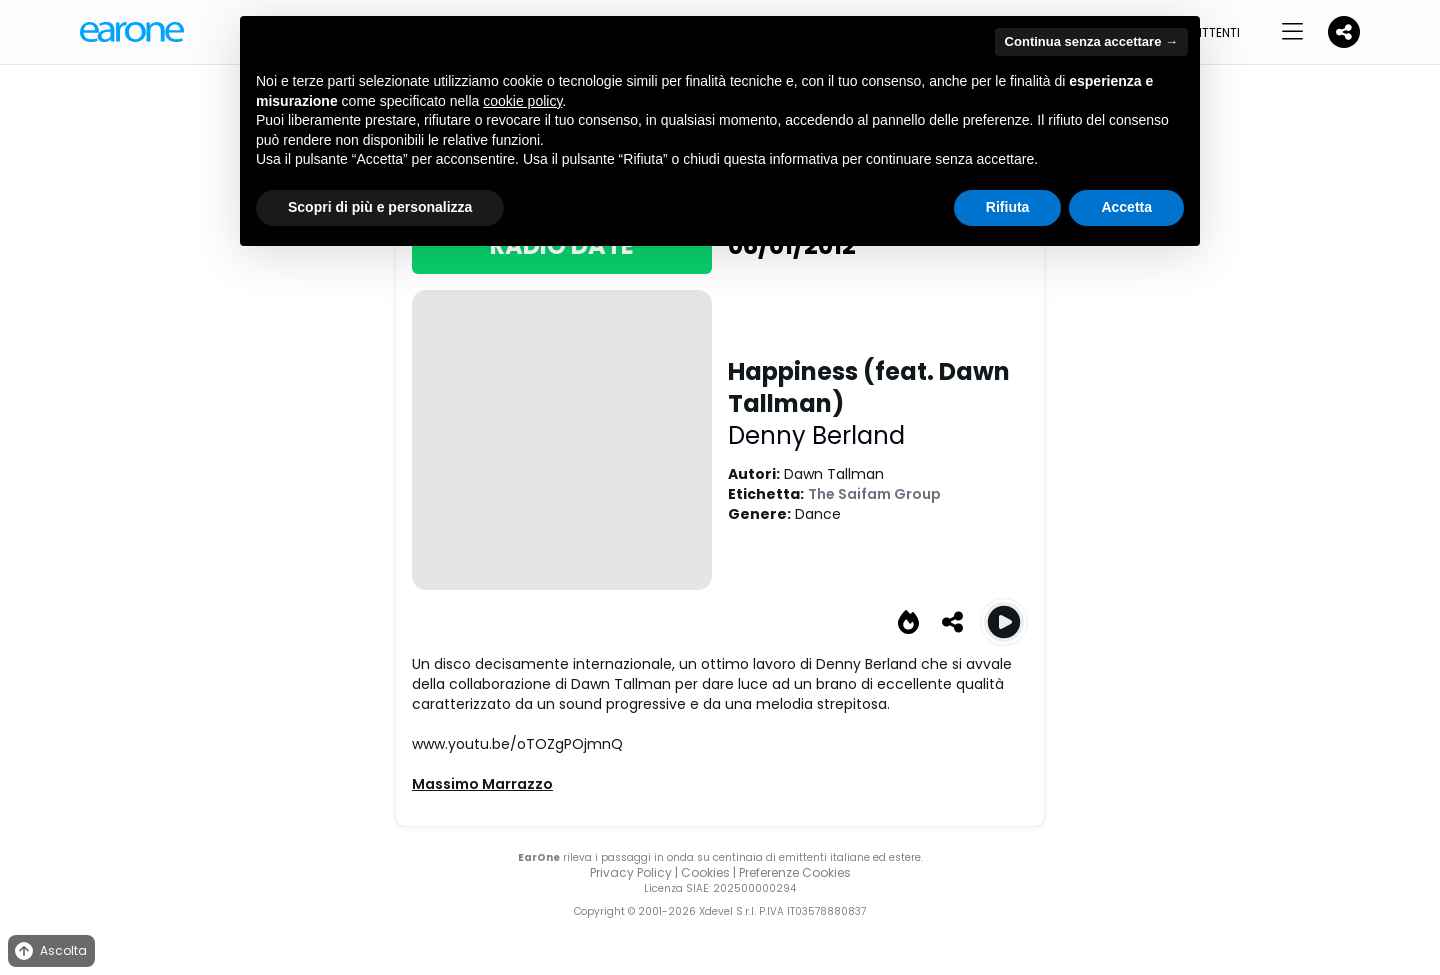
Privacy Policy (631, 872)
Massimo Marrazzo (482, 784)
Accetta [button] (1126, 207)
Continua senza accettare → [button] (1091, 41)
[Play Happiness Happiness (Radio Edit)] (1004, 622)
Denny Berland (816, 435)
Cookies (705, 872)
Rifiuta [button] (1008, 207)
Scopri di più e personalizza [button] (380, 207)
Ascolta (49, 951)
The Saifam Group (874, 494)
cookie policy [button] (522, 101)
